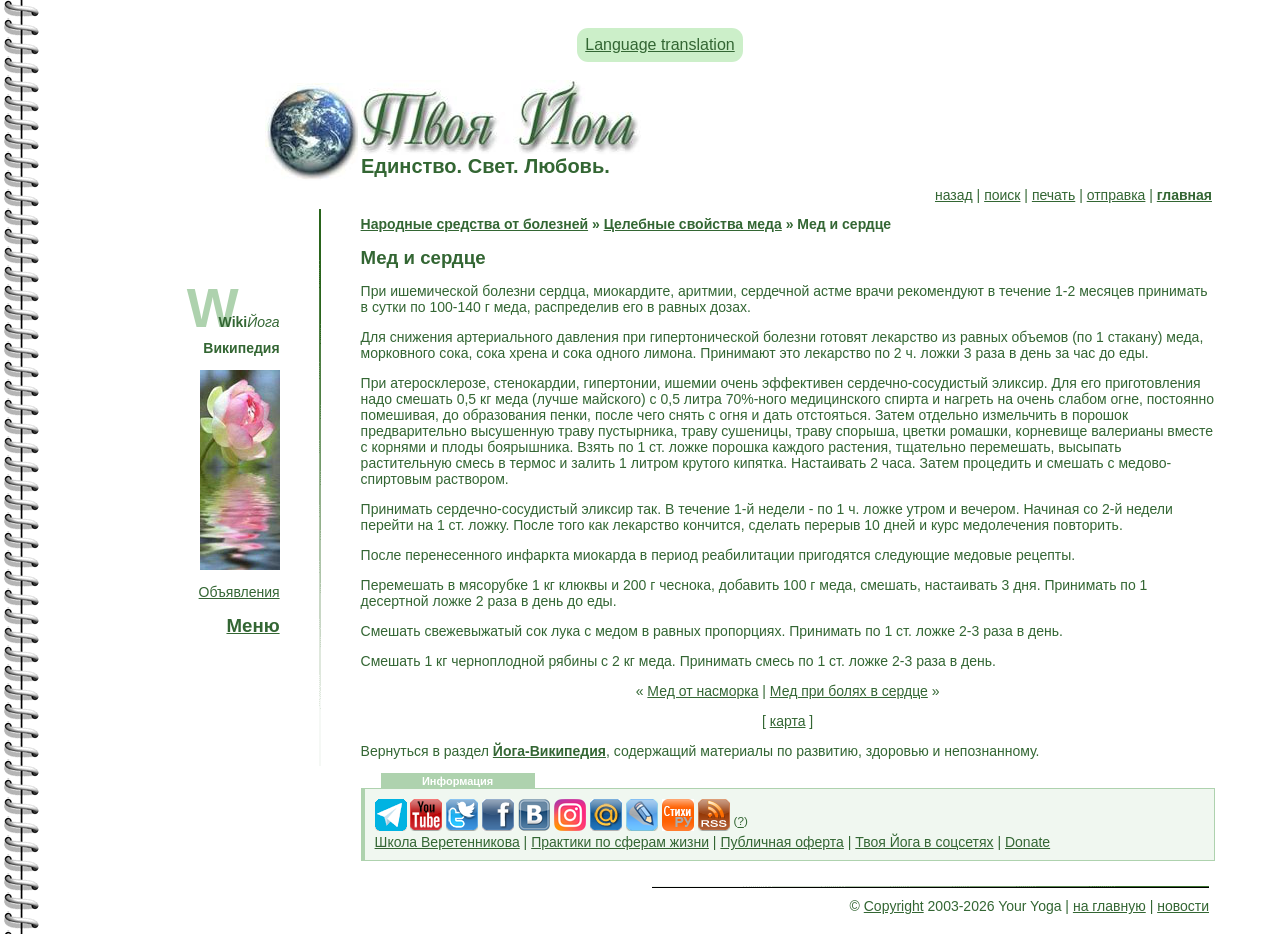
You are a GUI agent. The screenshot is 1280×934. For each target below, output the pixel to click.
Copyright (894, 906)
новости (1183, 906)
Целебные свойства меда (693, 224)
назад (954, 195)
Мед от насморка (702, 691)
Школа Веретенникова (447, 842)
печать (1053, 195)
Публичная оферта (782, 842)
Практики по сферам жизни (620, 842)
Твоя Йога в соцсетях (924, 842)
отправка (1116, 195)
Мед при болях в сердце (849, 691)
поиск (1002, 195)
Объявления (239, 592)
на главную (1109, 906)
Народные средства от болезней (474, 224)
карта (788, 721)
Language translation (659, 44)
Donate (1027, 842)
